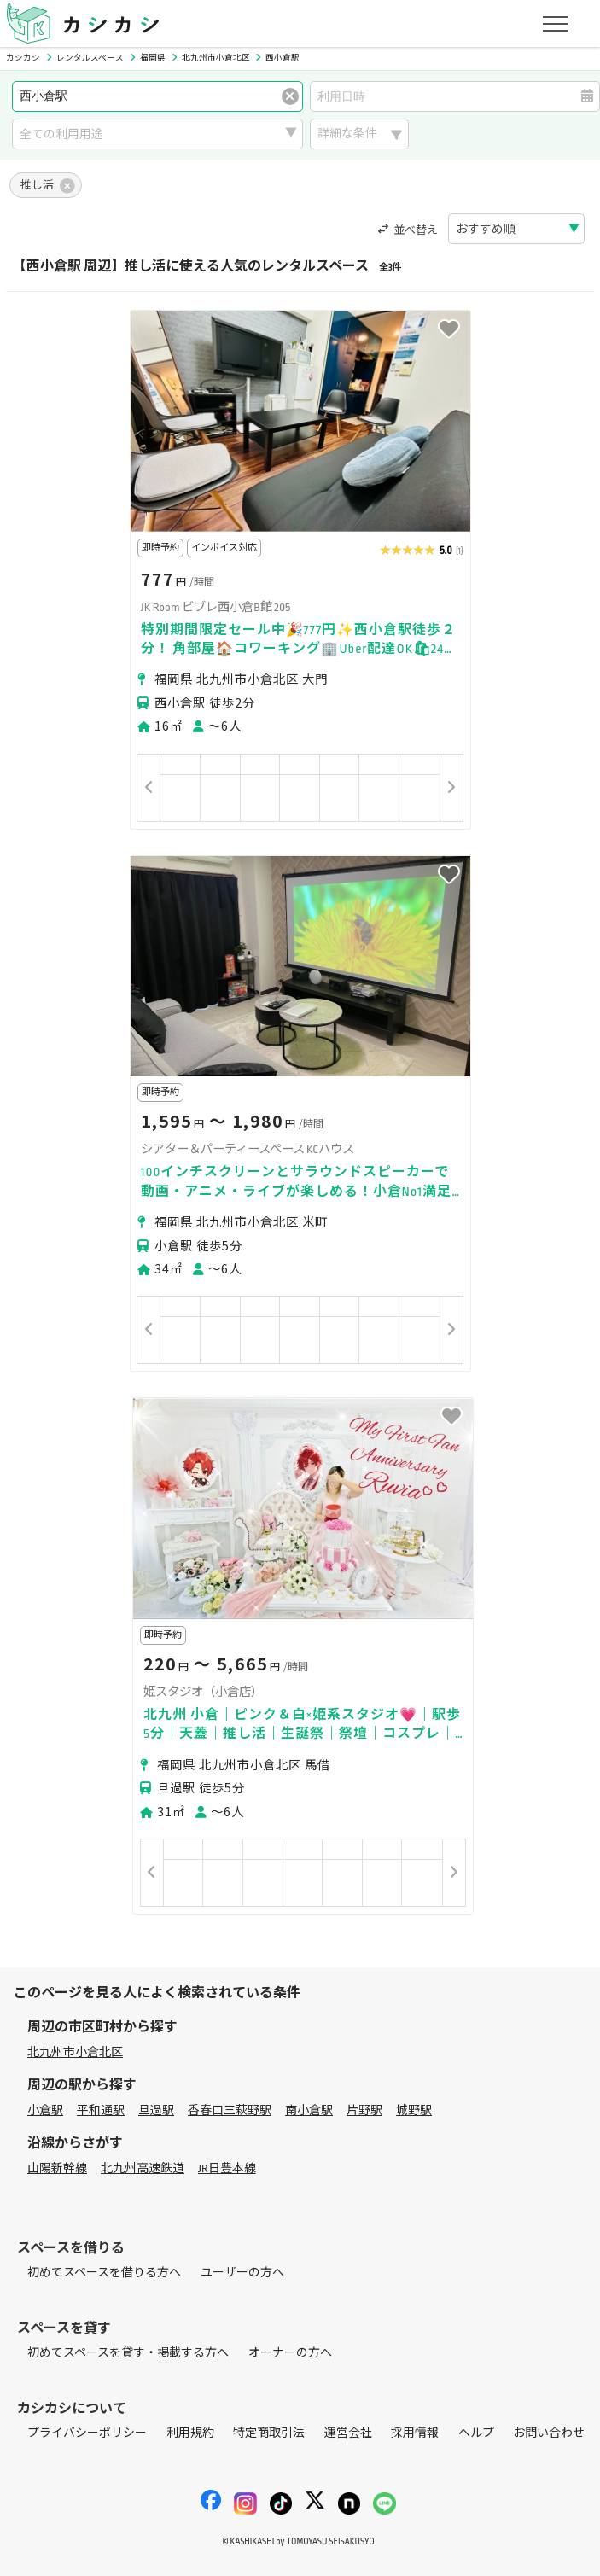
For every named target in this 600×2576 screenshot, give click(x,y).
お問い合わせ (549, 2433)
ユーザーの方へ (242, 2272)
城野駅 (414, 2110)
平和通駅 (101, 2110)
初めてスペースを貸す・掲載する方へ (128, 2352)
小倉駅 (45, 2110)
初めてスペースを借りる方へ (104, 2272)
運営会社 (348, 2433)
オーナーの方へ (290, 2352)
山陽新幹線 (57, 2168)
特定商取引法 (269, 2433)
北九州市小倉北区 (75, 2052)
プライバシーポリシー (87, 2433)
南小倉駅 (309, 2110)
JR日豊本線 (227, 2168)
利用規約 (190, 2433)
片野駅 (364, 2110)
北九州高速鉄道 (142, 2168)
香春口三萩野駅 (229, 2110)
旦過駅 (156, 2110)
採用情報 (415, 2433)
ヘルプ (476, 2433)
